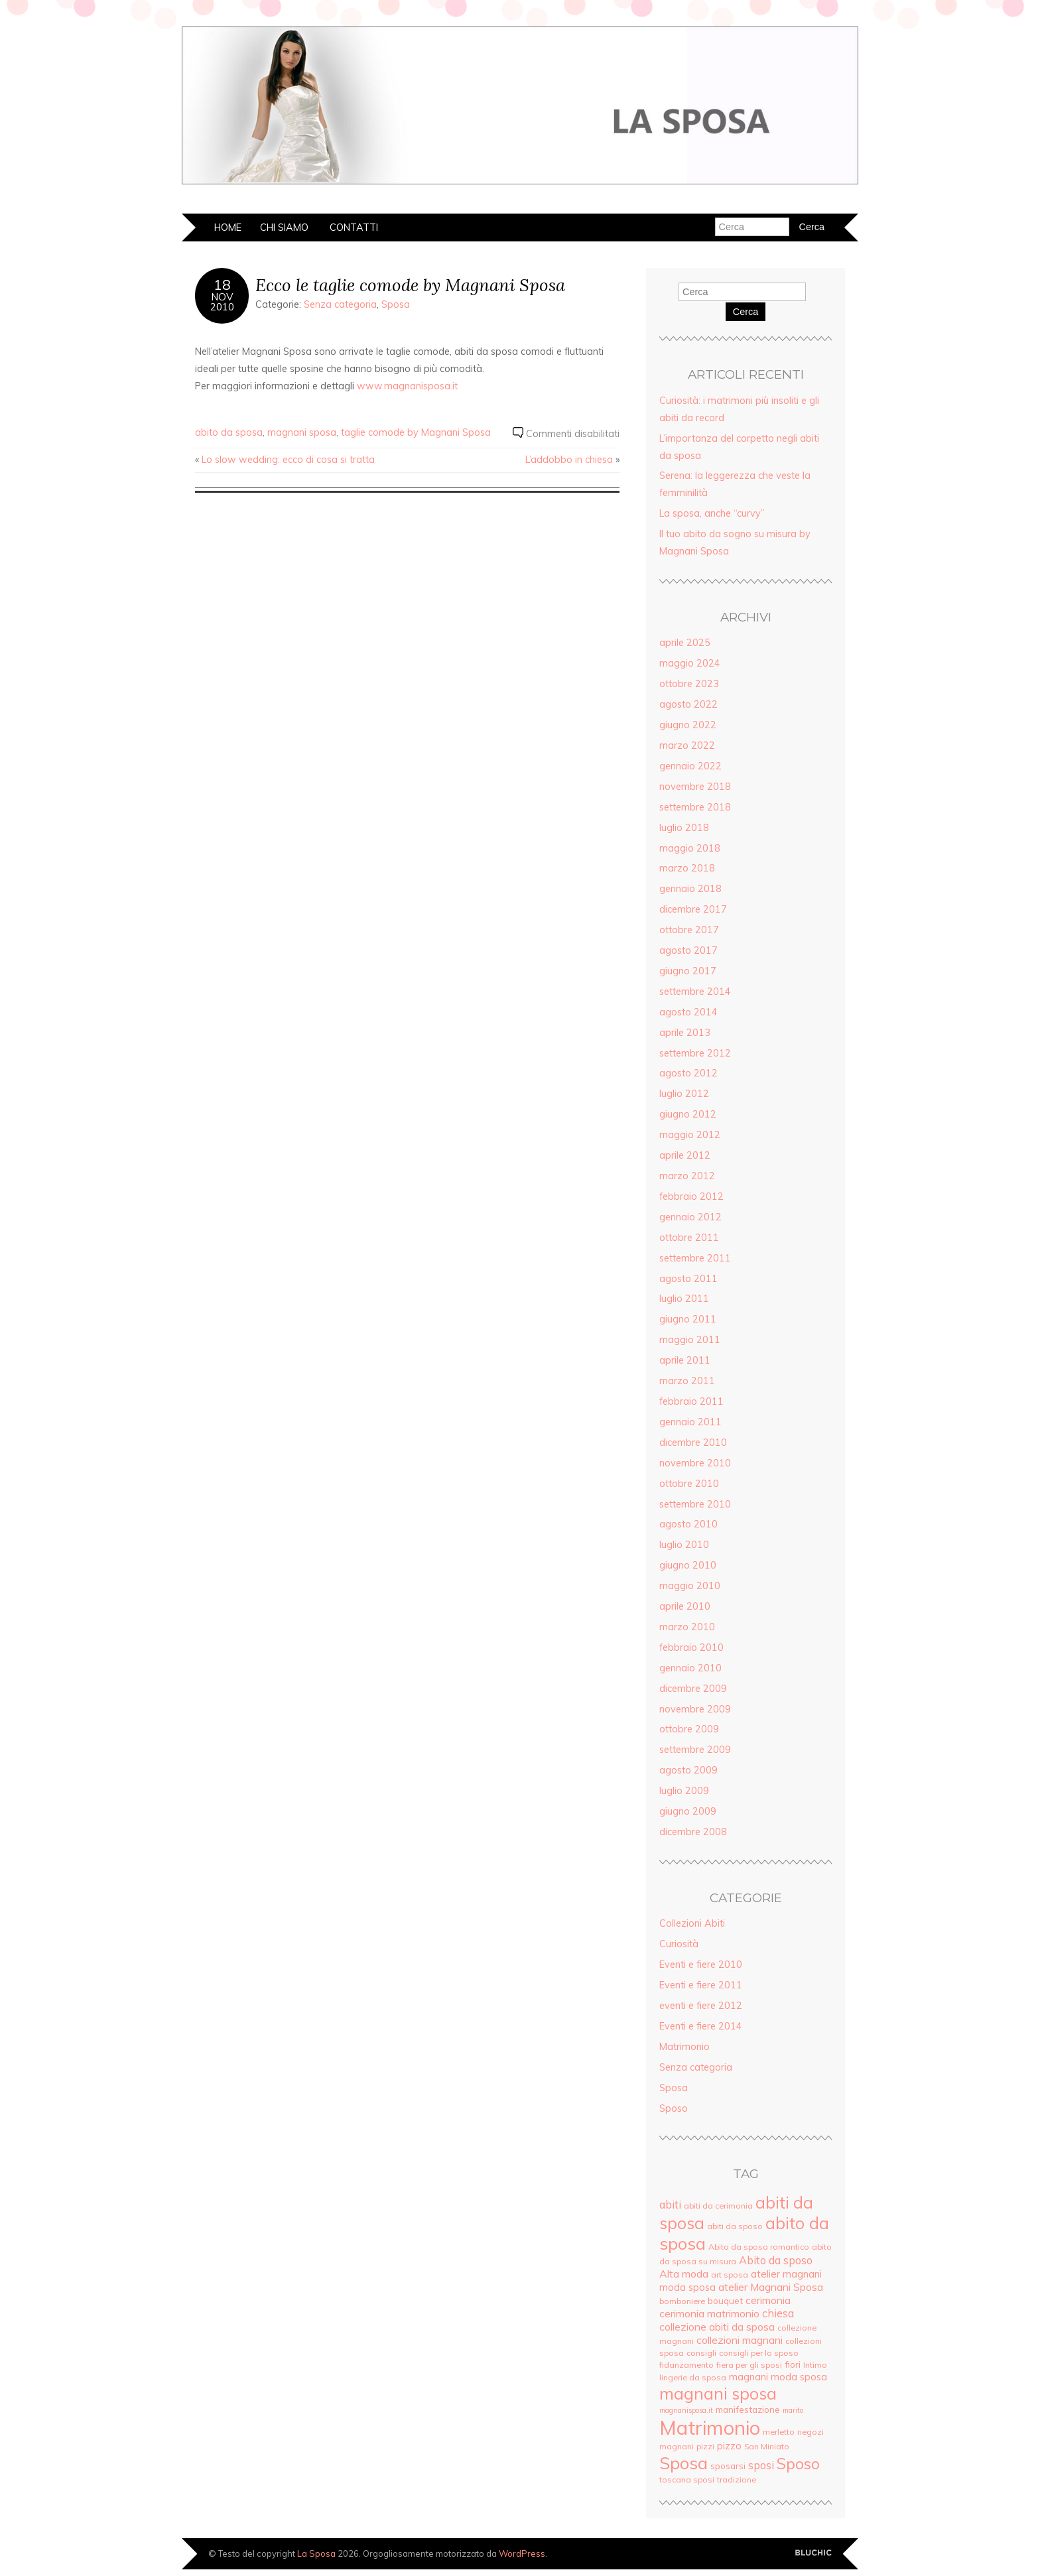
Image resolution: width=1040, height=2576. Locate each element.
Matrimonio (684, 2047)
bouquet (725, 2300)
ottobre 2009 (689, 1729)
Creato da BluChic (813, 2553)
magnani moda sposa (778, 2376)
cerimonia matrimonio (709, 2313)
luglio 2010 (684, 1545)
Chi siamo (284, 227)
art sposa (729, 2275)
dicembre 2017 (693, 909)
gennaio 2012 (690, 1217)
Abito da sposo (775, 2260)
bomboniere (682, 2301)
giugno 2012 (687, 1114)
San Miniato (766, 2446)
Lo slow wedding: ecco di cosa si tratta (288, 460)
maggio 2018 (689, 848)
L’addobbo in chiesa (569, 460)
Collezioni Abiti (692, 1923)
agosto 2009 (688, 1770)
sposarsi (728, 2465)
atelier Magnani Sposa (770, 2286)
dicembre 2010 (693, 1443)
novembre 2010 (695, 1463)
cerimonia (768, 2300)
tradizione (736, 2479)
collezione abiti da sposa (717, 2326)
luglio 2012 (684, 1094)
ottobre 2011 (689, 1238)
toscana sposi (686, 2479)
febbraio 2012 (691, 1196)
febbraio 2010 (691, 1647)
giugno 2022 (687, 725)
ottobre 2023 (689, 684)
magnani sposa (301, 432)
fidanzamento (686, 2365)
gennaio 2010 (690, 1668)
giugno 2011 (687, 1319)
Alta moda (683, 2273)
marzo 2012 (687, 1176)
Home (227, 227)
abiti (670, 2204)
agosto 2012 (688, 1073)
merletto (779, 2432)
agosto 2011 (688, 1279)
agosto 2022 (688, 704)
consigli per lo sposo (759, 2353)
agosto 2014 (688, 1012)
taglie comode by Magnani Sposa (416, 432)
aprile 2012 (684, 1155)
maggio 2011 (689, 1340)
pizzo (729, 2445)
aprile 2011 (684, 1360)
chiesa (778, 2313)
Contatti (354, 227)
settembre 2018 (695, 807)
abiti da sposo (735, 2226)
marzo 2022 (687, 745)
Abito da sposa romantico (758, 2247)
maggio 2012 (689, 1135)
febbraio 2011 (691, 1401)
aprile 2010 (684, 1606)
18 (222, 284)
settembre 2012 (695, 1053)
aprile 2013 (684, 1033)
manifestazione (748, 2409)
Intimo (815, 2365)
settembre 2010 (695, 1504)
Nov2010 (222, 301)
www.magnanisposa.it (407, 386)
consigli (701, 2353)
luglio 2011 (684, 1299)
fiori (793, 2364)
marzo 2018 (687, 868)
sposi (761, 2465)
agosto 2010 (688, 1524)
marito (793, 2410)
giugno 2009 (687, 1811)
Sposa (395, 304)
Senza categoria (340, 304)
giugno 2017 (687, 971)
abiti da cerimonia (718, 2206)
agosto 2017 (688, 950)
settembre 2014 (695, 992)
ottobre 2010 (689, 1484)
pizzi (705, 2446)
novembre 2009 (695, 1709)
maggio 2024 (689, 663)
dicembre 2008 (693, 1832)
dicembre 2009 (693, 1689)
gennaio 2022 (690, 766)
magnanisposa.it (686, 2410)
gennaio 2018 (690, 889)
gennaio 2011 (690, 1422)
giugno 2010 (687, 1565)
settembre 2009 (695, 1750)
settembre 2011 (695, 1258)
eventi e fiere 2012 (700, 2006)
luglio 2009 (684, 1791)
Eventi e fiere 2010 (700, 1964)
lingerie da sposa (692, 2377)
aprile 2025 (684, 643)
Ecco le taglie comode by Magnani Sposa (410, 285)
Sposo (673, 2108)
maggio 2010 (689, 1586)
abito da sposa (229, 432)
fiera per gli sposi (749, 2365)
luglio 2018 (684, 828)
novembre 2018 (695, 787)
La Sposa (316, 2553)
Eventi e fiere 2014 (700, 2026)
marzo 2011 (687, 1381)
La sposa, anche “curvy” (712, 513)
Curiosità (678, 1944)
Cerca (745, 311)
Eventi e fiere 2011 (700, 1985)
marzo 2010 (687, 1627)
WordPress (522, 2553)
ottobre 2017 (689, 930)
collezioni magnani (739, 2340)
